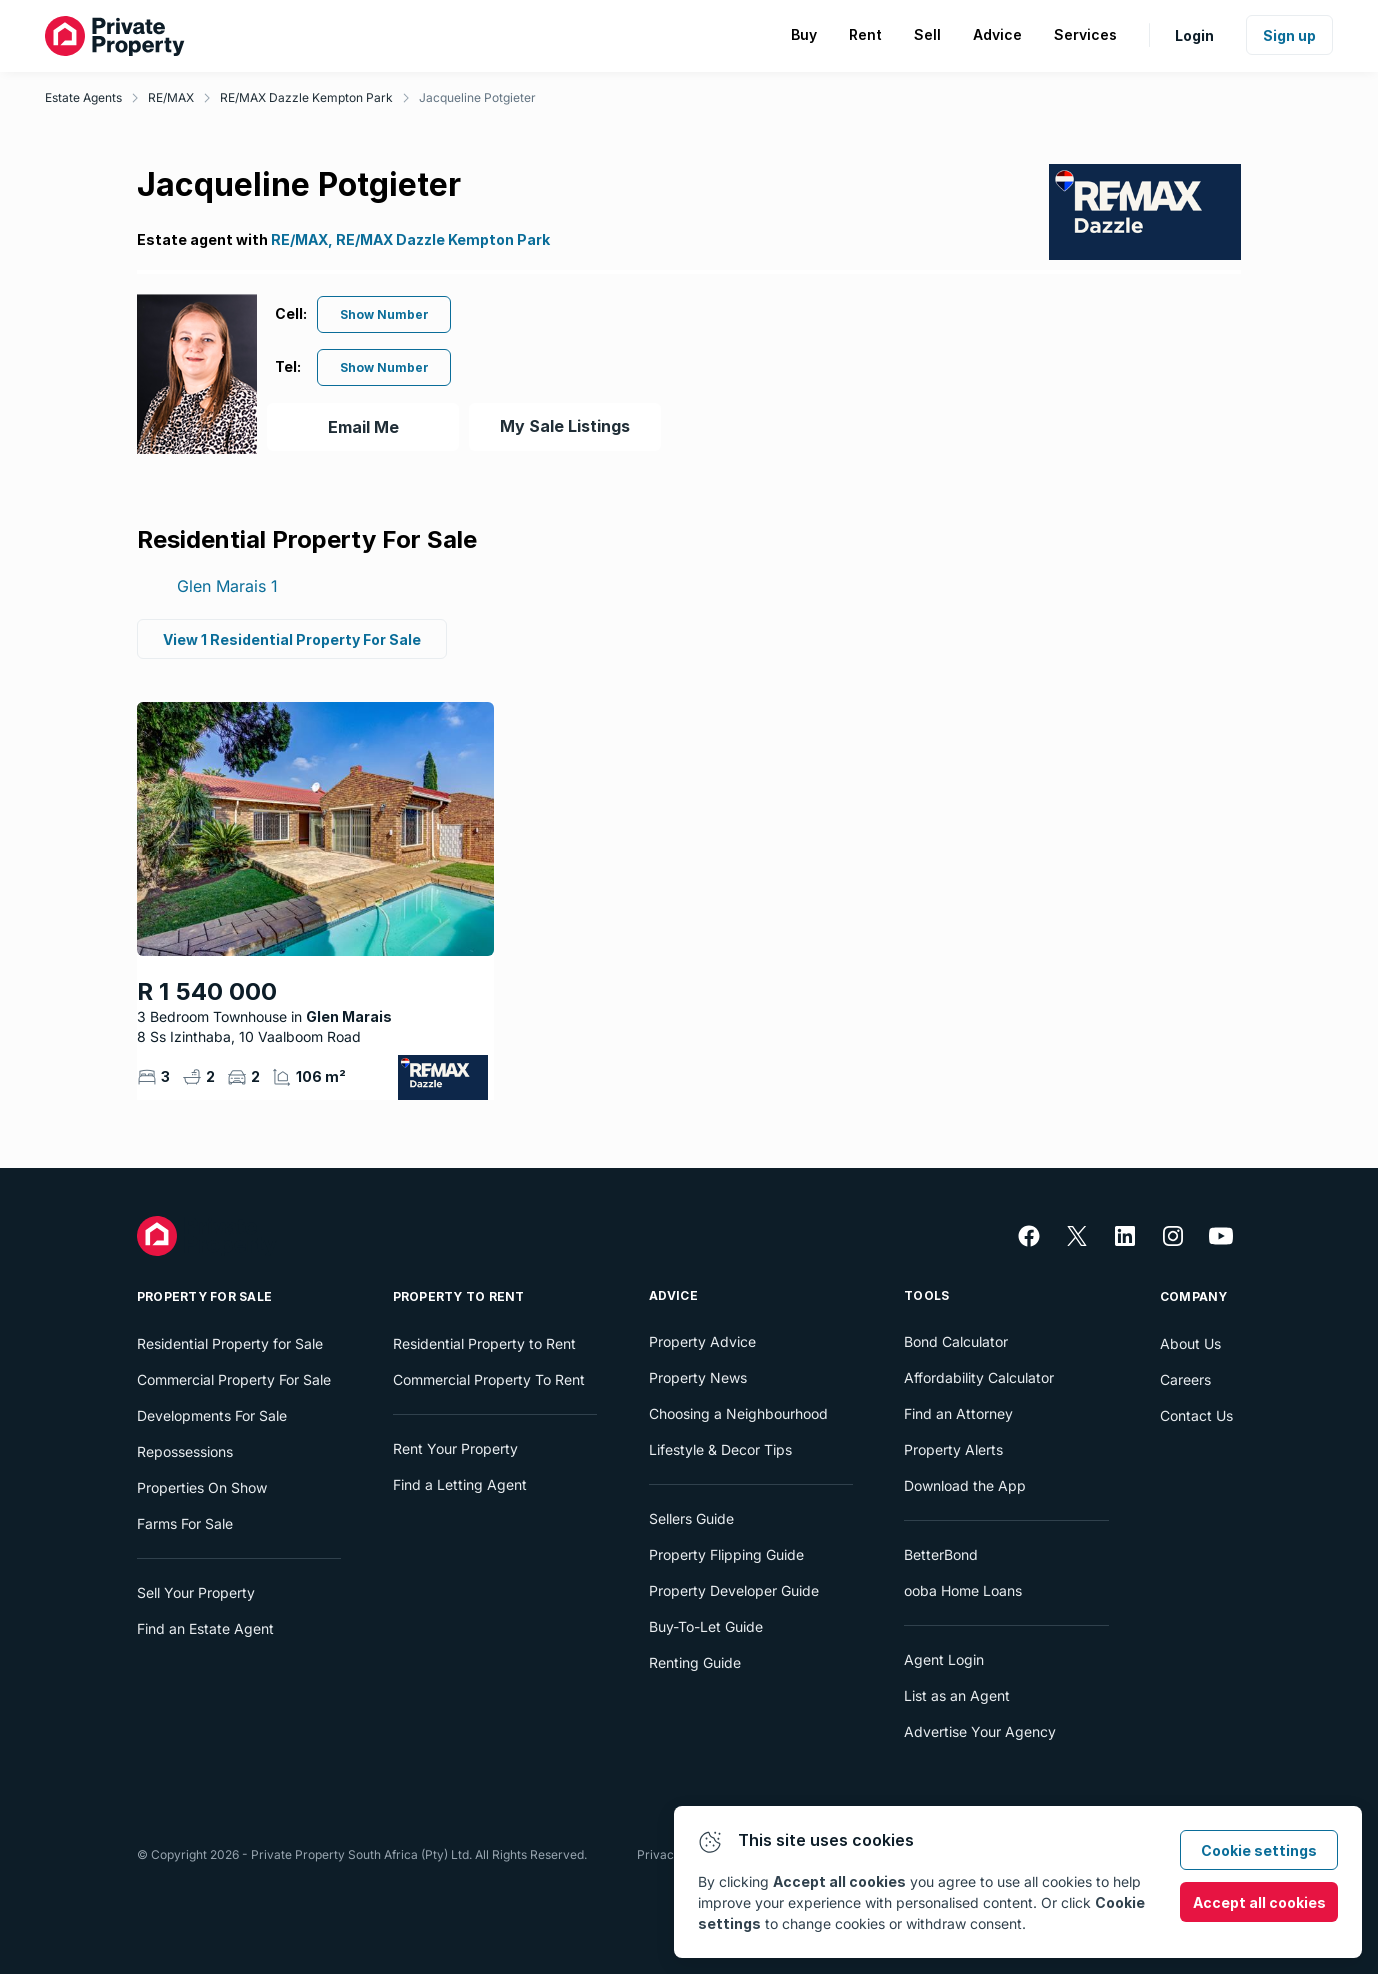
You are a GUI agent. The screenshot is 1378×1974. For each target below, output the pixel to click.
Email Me (363, 427)
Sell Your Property (196, 1592)
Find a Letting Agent (460, 1484)
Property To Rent (459, 1296)
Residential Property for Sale (230, 1343)
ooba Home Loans (963, 1590)
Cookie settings (1259, 1850)
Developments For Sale (212, 1415)
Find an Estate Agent (205, 1628)
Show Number (384, 314)
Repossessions (185, 1451)
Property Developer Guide (734, 1590)
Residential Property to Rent (484, 1343)
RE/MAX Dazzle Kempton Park (306, 97)
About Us (1190, 1343)
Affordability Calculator (979, 1377)
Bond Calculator (956, 1341)
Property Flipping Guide (726, 1554)
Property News (698, 1377)
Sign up (1289, 35)
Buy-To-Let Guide (706, 1626)
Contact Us (1196, 1415)
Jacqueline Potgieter (477, 97)
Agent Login (944, 1659)
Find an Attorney (958, 1413)
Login (1194, 35)
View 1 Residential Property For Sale (292, 639)
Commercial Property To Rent (489, 1379)
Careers (1185, 1379)
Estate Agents (83, 97)
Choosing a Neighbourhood (738, 1413)
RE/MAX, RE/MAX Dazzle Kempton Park (410, 239)
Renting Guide (695, 1662)
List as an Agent (957, 1695)
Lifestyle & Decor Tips (720, 1449)
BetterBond (941, 1554)
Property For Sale (204, 1296)
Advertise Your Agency (980, 1731)
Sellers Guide (691, 1518)
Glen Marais (227, 586)
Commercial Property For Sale (234, 1379)
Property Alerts (953, 1449)
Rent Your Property (455, 1448)
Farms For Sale (185, 1523)
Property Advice (702, 1341)
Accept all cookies (1259, 1902)
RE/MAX (171, 97)
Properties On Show (202, 1487)
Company (1194, 1296)
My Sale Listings (565, 426)
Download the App (965, 1485)
